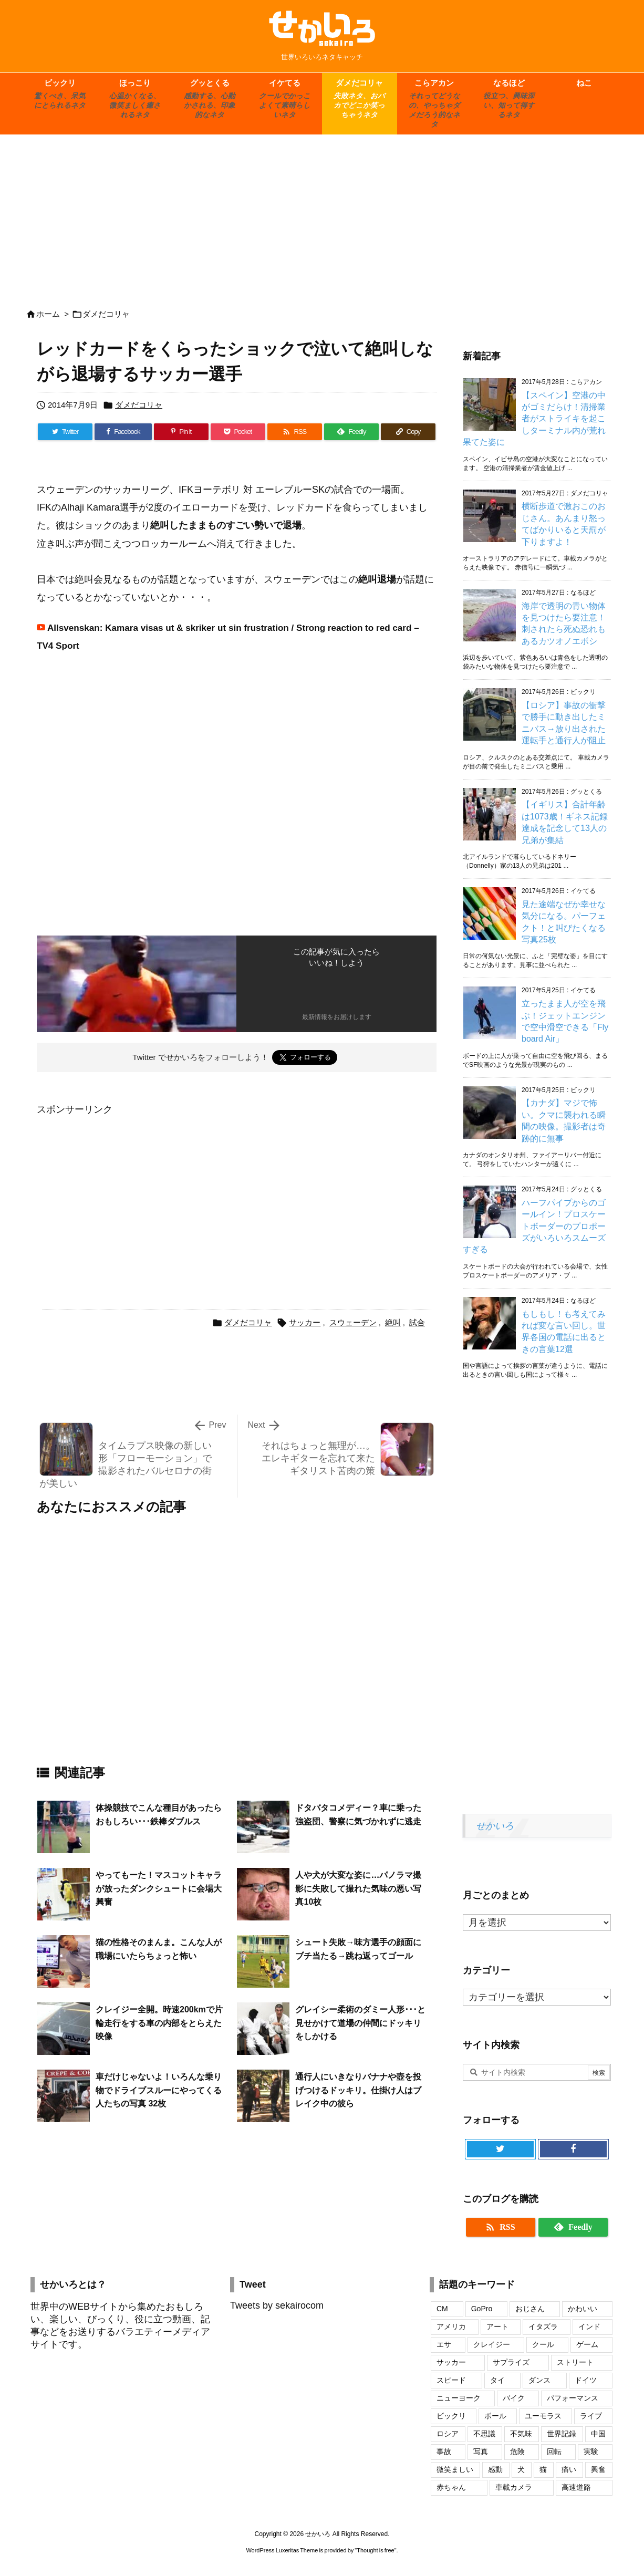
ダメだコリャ (106, 313)
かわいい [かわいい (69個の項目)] (582, 2308)
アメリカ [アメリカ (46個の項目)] (451, 2326)
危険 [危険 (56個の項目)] (517, 2451)
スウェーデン (353, 1322)
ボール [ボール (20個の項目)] (495, 2416)
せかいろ (495, 1826)
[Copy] (408, 431)
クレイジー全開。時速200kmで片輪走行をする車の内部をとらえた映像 (159, 2023)
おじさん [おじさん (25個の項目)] (530, 2308)
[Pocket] (238, 431)
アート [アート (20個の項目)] (497, 2326)
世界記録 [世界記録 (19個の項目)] (561, 2433)
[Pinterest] (181, 431)
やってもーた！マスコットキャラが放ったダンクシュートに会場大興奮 (159, 1888)
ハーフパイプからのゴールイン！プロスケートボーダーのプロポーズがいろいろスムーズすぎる (534, 1226)
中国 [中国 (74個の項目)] (598, 2433)
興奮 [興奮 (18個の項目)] (598, 2469)
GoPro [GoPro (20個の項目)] (481, 2308)
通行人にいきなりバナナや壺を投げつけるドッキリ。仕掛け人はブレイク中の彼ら (358, 2090)
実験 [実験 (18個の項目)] (591, 2451)
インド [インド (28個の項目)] (589, 2326)
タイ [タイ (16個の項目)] (497, 2380)
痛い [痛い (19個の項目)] (569, 2469)
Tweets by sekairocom (277, 2305)
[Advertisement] (322, 215)
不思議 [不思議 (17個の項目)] (484, 2433)
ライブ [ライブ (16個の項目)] (591, 2416)
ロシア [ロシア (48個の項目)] (448, 2433)
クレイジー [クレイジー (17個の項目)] (491, 2344)
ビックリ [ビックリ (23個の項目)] (451, 2416)
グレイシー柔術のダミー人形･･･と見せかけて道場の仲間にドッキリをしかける (360, 2023)
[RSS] (294, 431)
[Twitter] (65, 431)
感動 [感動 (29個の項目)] (495, 2469)
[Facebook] (123, 431)
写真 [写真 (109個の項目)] (480, 2451)
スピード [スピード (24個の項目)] (451, 2380)
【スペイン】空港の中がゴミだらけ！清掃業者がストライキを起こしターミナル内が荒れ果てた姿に (534, 419)
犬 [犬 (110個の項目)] (521, 2469)
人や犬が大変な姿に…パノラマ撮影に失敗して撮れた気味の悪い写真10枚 (358, 1888)
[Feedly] (351, 431)
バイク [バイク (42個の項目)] (514, 2398)
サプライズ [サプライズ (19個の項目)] (511, 2362)
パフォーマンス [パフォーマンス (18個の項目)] (572, 2398)
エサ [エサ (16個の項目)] (444, 2344)
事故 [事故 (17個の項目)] (444, 2451)
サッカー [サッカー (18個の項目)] (451, 2362)
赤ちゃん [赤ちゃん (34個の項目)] (451, 2487)
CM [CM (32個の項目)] (442, 2308)
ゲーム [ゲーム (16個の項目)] (587, 2344)
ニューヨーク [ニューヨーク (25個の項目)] (459, 2398)
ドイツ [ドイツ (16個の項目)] (586, 2380)
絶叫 (393, 1322)
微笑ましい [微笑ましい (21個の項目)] (455, 2469)
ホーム (48, 313)
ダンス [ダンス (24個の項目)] (539, 2380)
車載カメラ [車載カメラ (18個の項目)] (513, 2487)
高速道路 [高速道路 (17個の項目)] (576, 2487)
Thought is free (375, 2550)
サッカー (304, 1322)
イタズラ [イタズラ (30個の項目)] (543, 2326)
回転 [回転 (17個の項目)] (554, 2451)
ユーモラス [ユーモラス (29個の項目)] (543, 2416)
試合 (417, 1322)
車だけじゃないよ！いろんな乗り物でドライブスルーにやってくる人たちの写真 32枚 (159, 2090)
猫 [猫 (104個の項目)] (543, 2469)
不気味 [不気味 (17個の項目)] (521, 2433)
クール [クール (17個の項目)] (543, 2344)
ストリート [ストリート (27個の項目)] (575, 2362)
